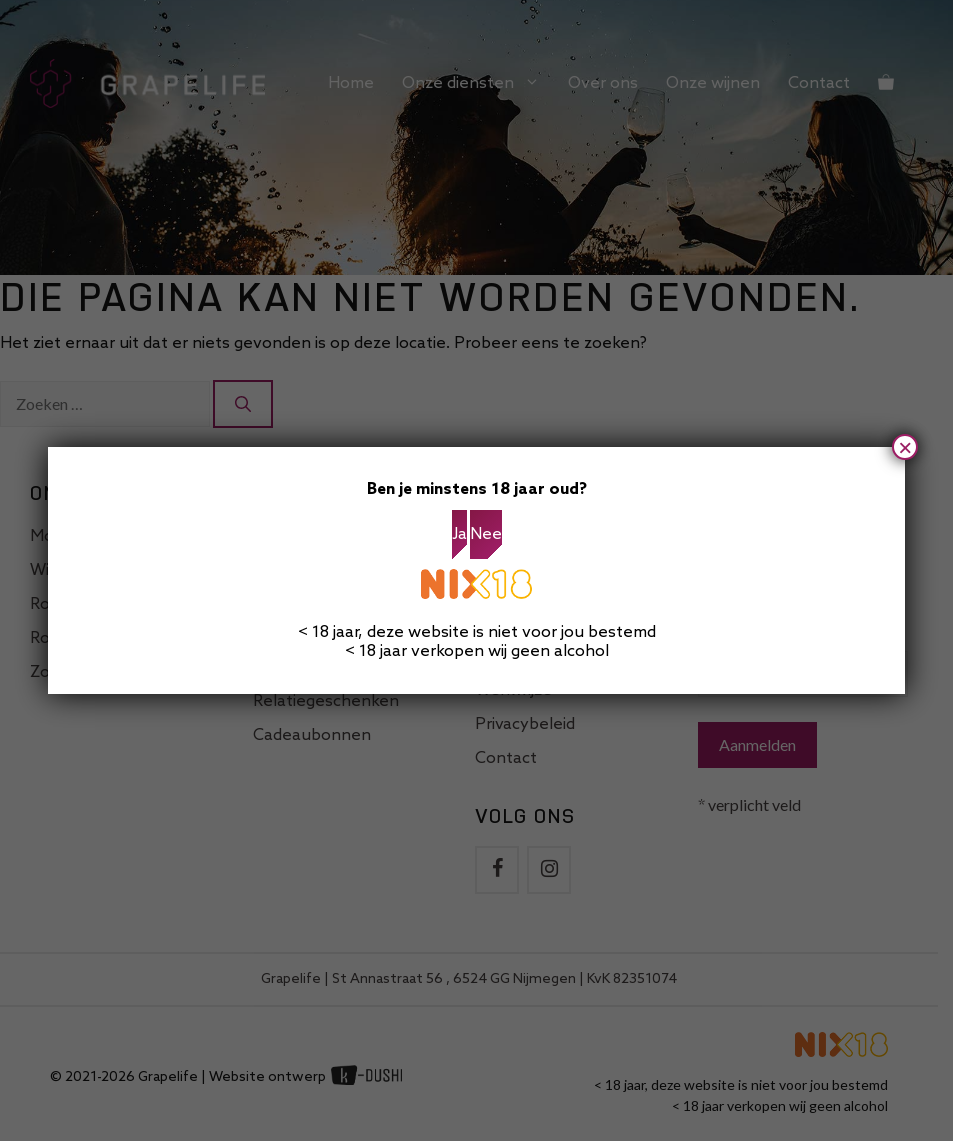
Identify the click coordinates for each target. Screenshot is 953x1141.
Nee (486, 534)
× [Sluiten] (905, 447)
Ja (459, 534)
